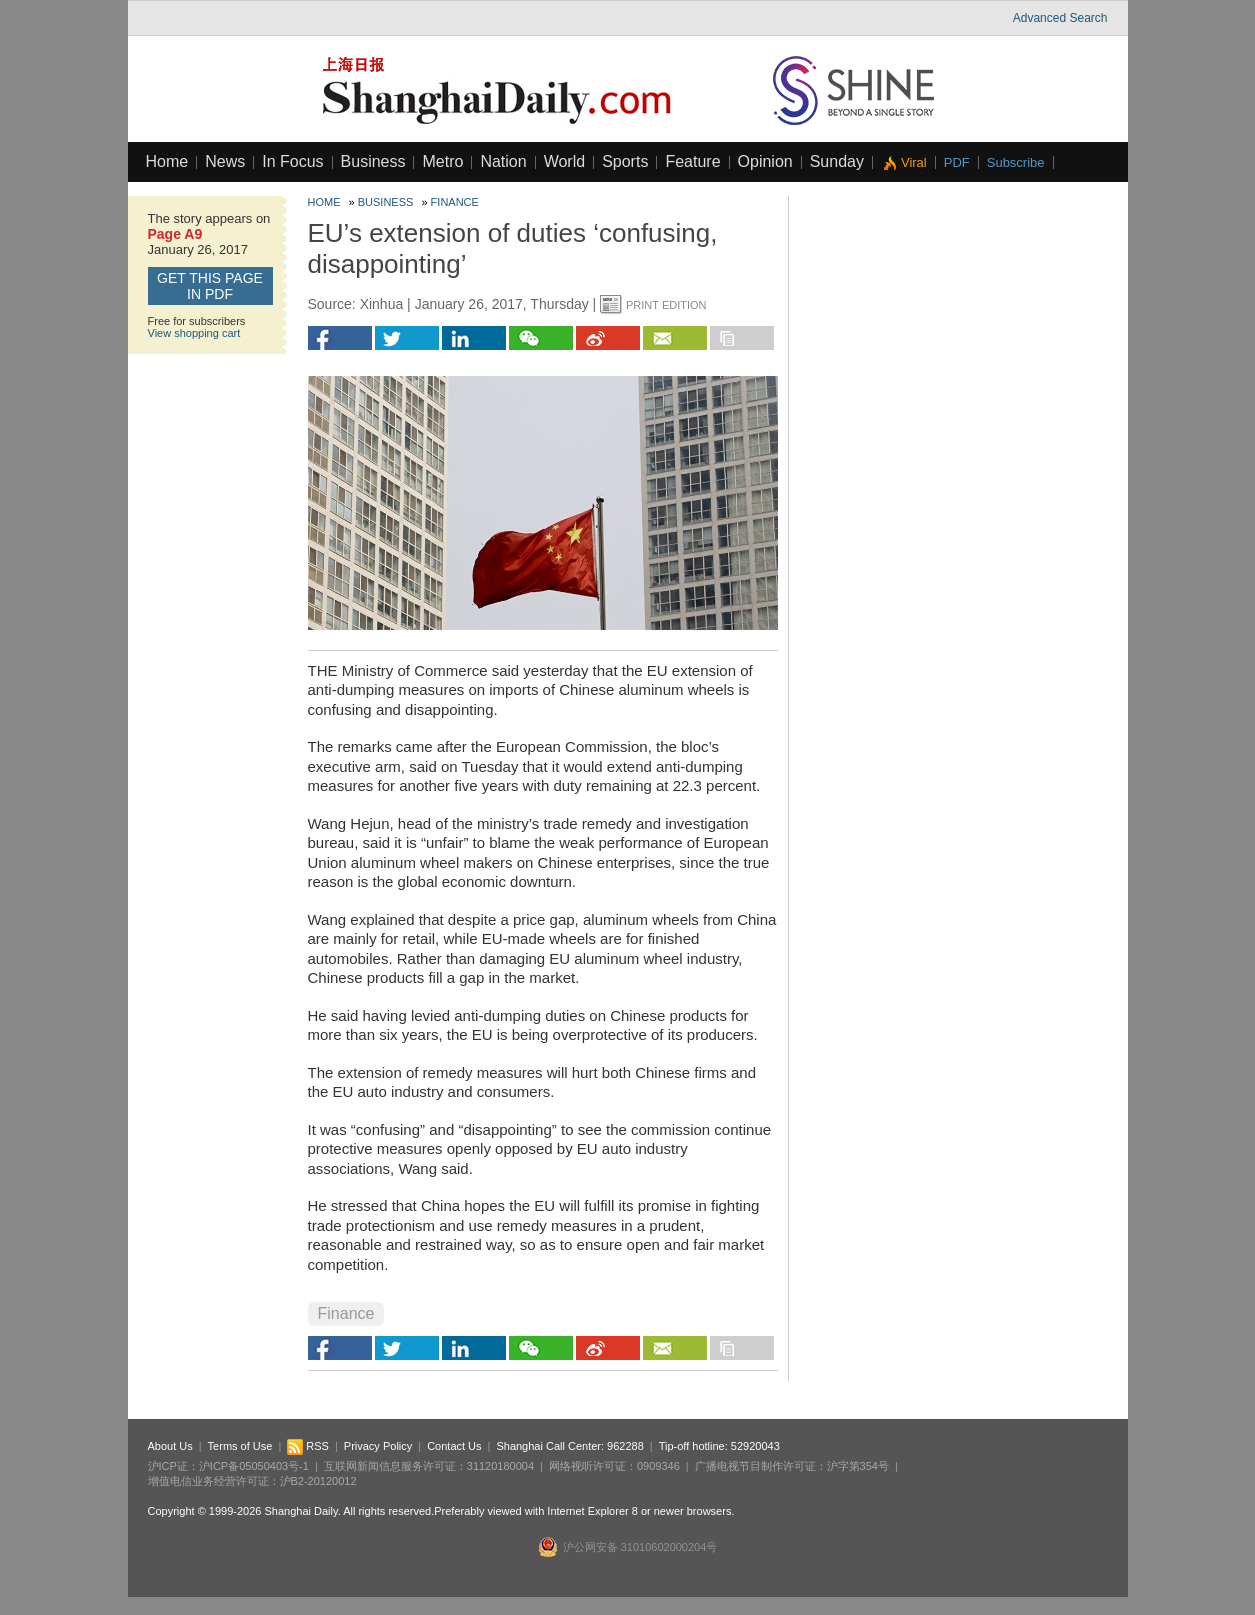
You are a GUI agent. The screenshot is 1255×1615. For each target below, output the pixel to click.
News (225, 161)
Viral (914, 162)
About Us (170, 1446)
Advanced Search (1060, 18)
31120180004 (500, 1466)
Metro (442, 161)
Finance (455, 202)
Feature (692, 161)
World (565, 161)
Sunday (837, 161)
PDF (957, 162)
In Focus (292, 161)
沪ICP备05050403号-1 (254, 1466)
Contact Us (454, 1446)
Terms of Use (240, 1446)
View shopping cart (194, 333)
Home (167, 161)
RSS (308, 1446)
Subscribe (1016, 162)
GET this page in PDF (210, 286)
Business (373, 161)
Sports (625, 161)
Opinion (765, 161)
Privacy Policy (378, 1446)
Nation (503, 161)
